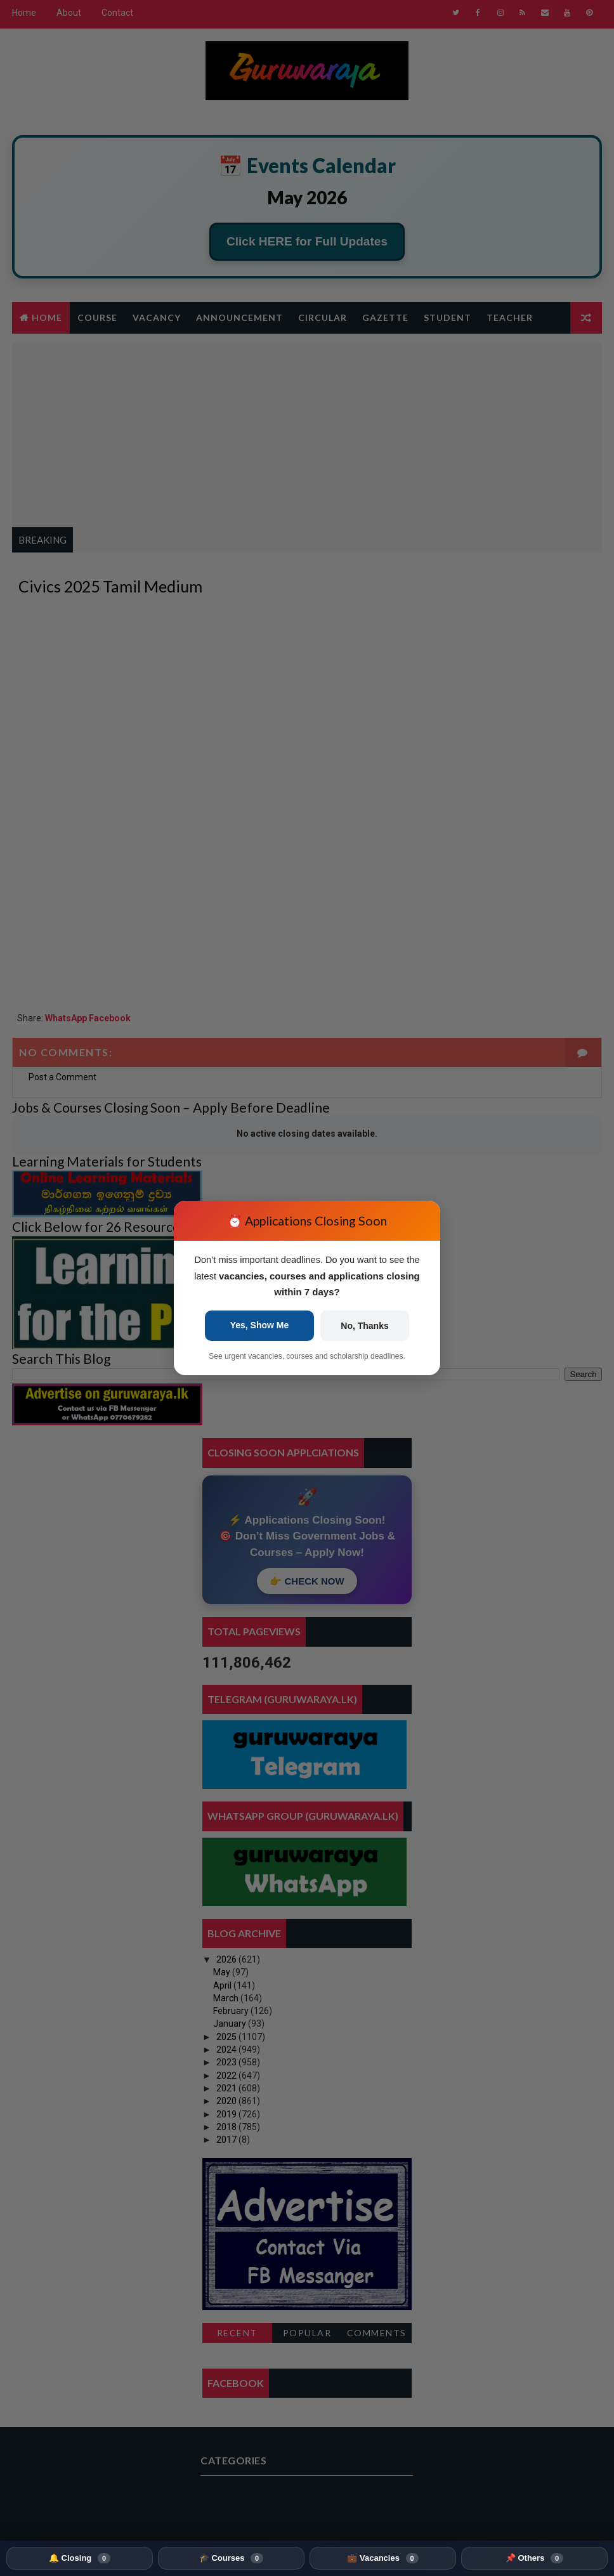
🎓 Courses (231, 2558)
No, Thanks (364, 1326)
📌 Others (534, 2558)
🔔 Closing (79, 2558)
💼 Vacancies (382, 2558)
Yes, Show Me (259, 1326)
